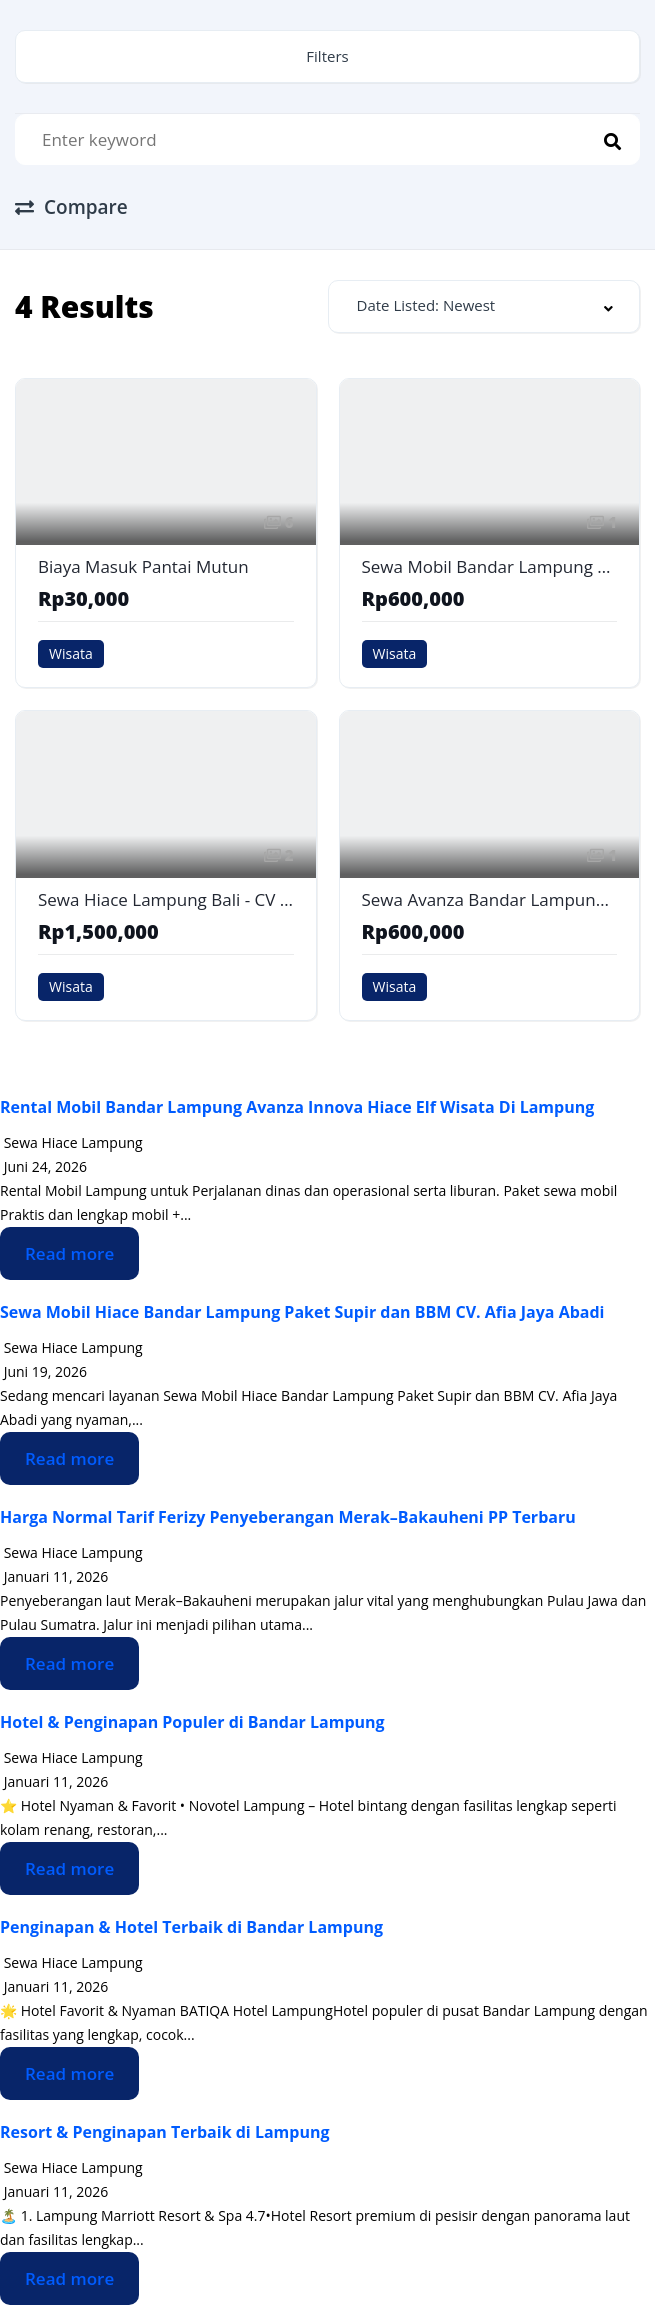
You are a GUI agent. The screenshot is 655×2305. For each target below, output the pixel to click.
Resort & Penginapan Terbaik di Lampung (164, 2132)
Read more (69, 1253)
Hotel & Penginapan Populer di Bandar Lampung (192, 1722)
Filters (327, 56)
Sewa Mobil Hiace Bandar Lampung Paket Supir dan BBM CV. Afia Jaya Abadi (302, 1312)
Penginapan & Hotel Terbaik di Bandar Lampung (191, 1927)
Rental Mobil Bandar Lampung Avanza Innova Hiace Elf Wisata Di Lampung (297, 1107)
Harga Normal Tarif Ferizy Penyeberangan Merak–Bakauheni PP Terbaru (288, 1517)
